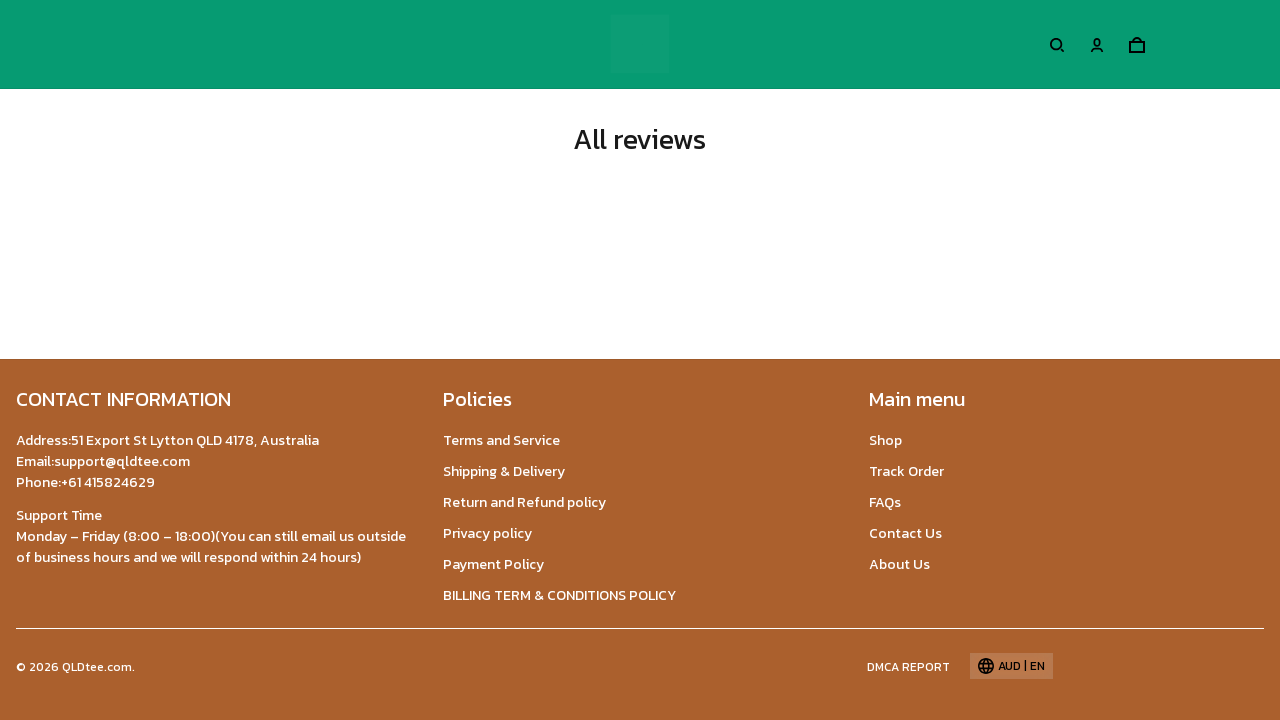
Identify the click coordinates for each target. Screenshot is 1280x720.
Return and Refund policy (524, 502)
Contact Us (905, 533)
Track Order (906, 471)
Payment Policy (493, 564)
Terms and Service (501, 440)
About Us (899, 564)
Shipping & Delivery (504, 471)
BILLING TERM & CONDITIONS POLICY (559, 595)
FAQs (885, 502)
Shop (885, 440)
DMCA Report (908, 667)
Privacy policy (487, 533)
